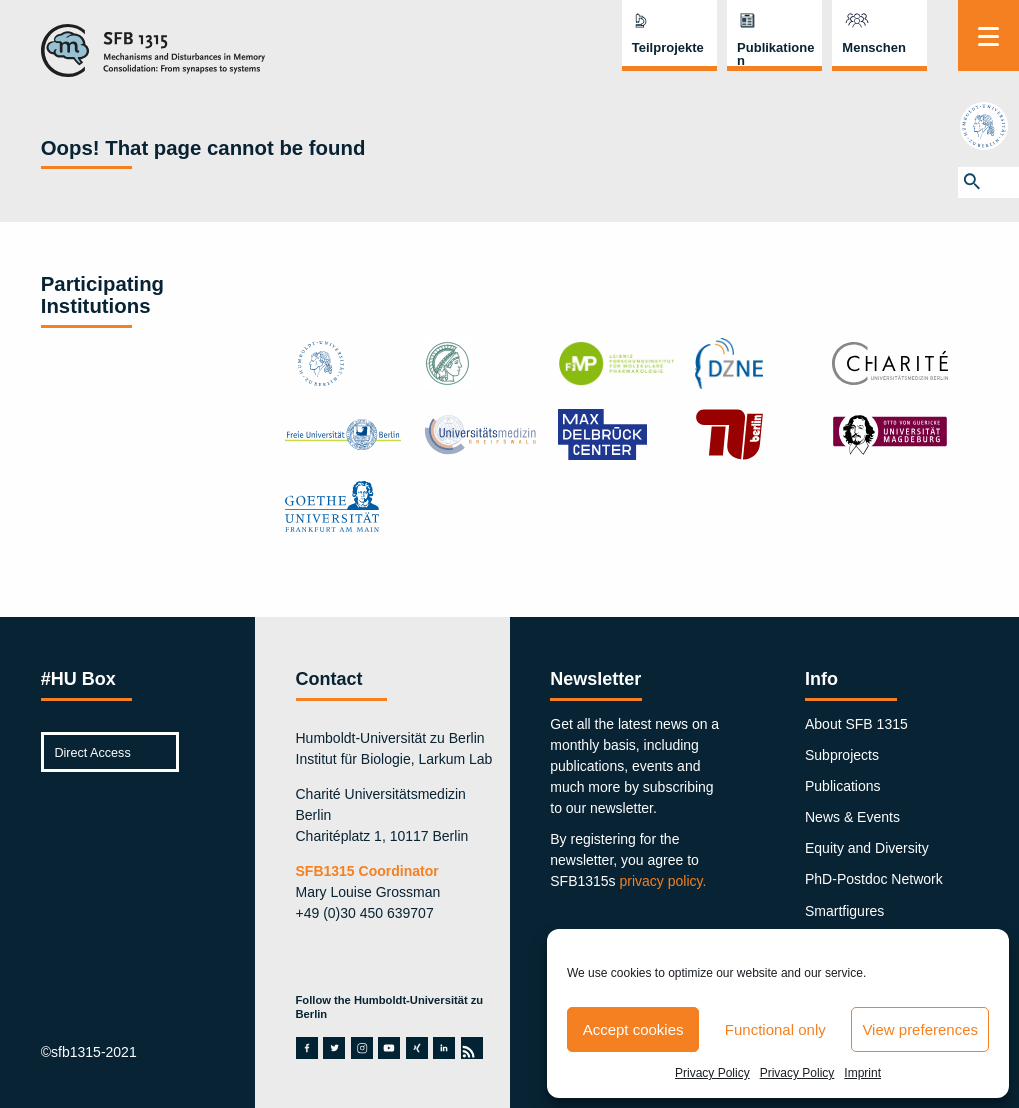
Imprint (862, 1073)
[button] (988, 182)
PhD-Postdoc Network (874, 879)
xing (417, 1048)
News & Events (852, 817)
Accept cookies (633, 1029)
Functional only (775, 1029)
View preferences (920, 1029)
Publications (843, 786)
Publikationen (775, 54)
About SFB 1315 (856, 724)
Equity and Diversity (867, 848)
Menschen (874, 47)
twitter (334, 1048)
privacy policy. (663, 881)
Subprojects (842, 755)
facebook (307, 1048)
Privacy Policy (712, 1073)
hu (988, 126)
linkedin (444, 1048)
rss (471, 1048)
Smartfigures (844, 911)
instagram (362, 1048)
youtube (389, 1048)
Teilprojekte (668, 47)
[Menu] (988, 35)
